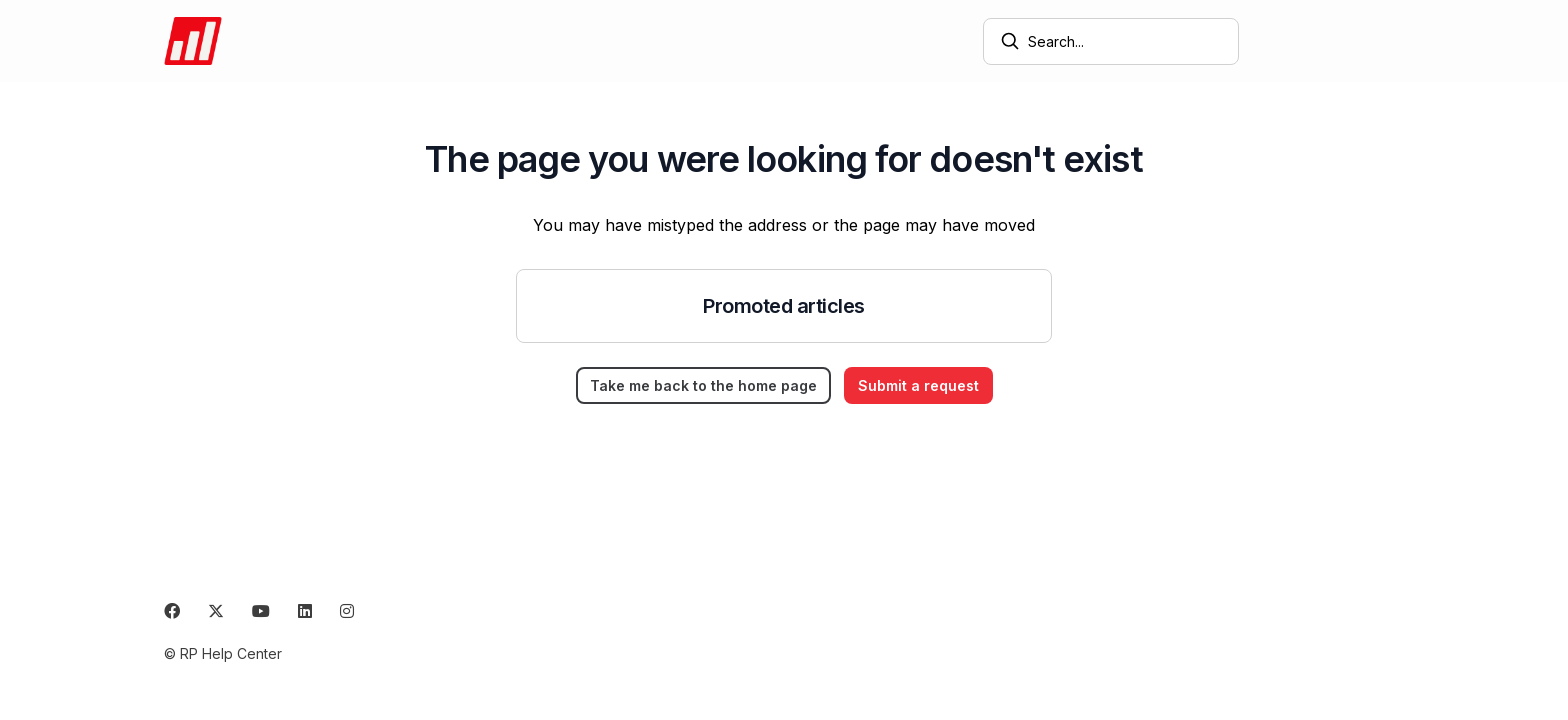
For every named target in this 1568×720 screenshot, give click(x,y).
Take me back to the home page (703, 385)
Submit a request (1329, 41)
